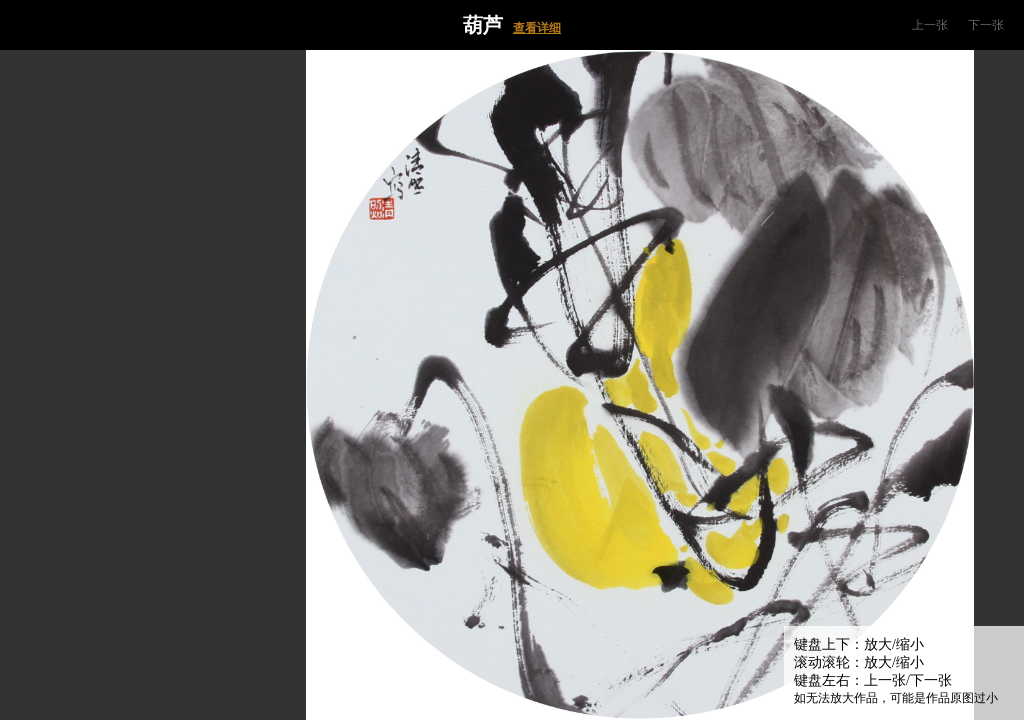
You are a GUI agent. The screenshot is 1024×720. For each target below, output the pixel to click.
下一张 (986, 25)
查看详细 (537, 28)
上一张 (930, 25)
